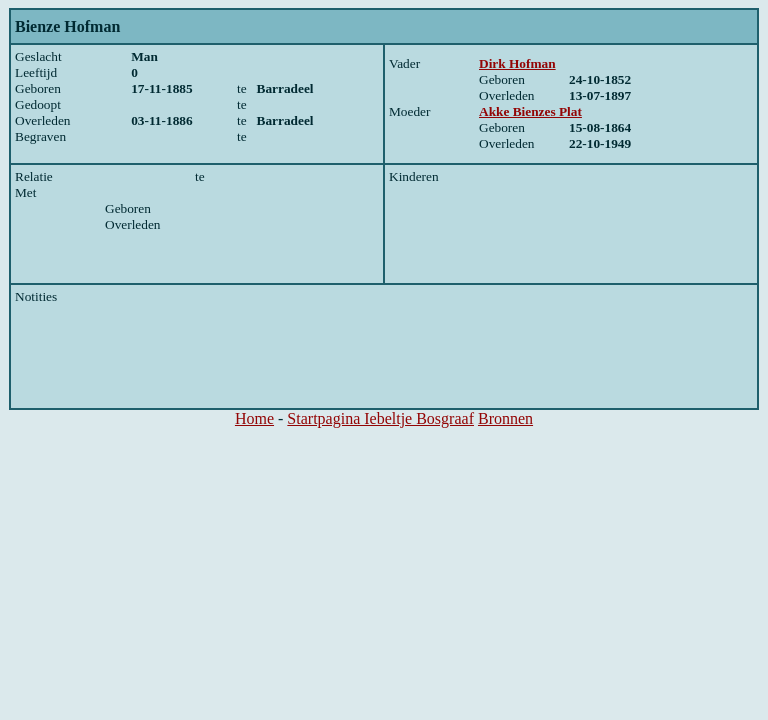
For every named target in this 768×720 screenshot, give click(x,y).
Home (254, 418)
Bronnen (505, 418)
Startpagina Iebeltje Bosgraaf (380, 418)
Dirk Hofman (517, 63)
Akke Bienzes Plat (530, 111)
